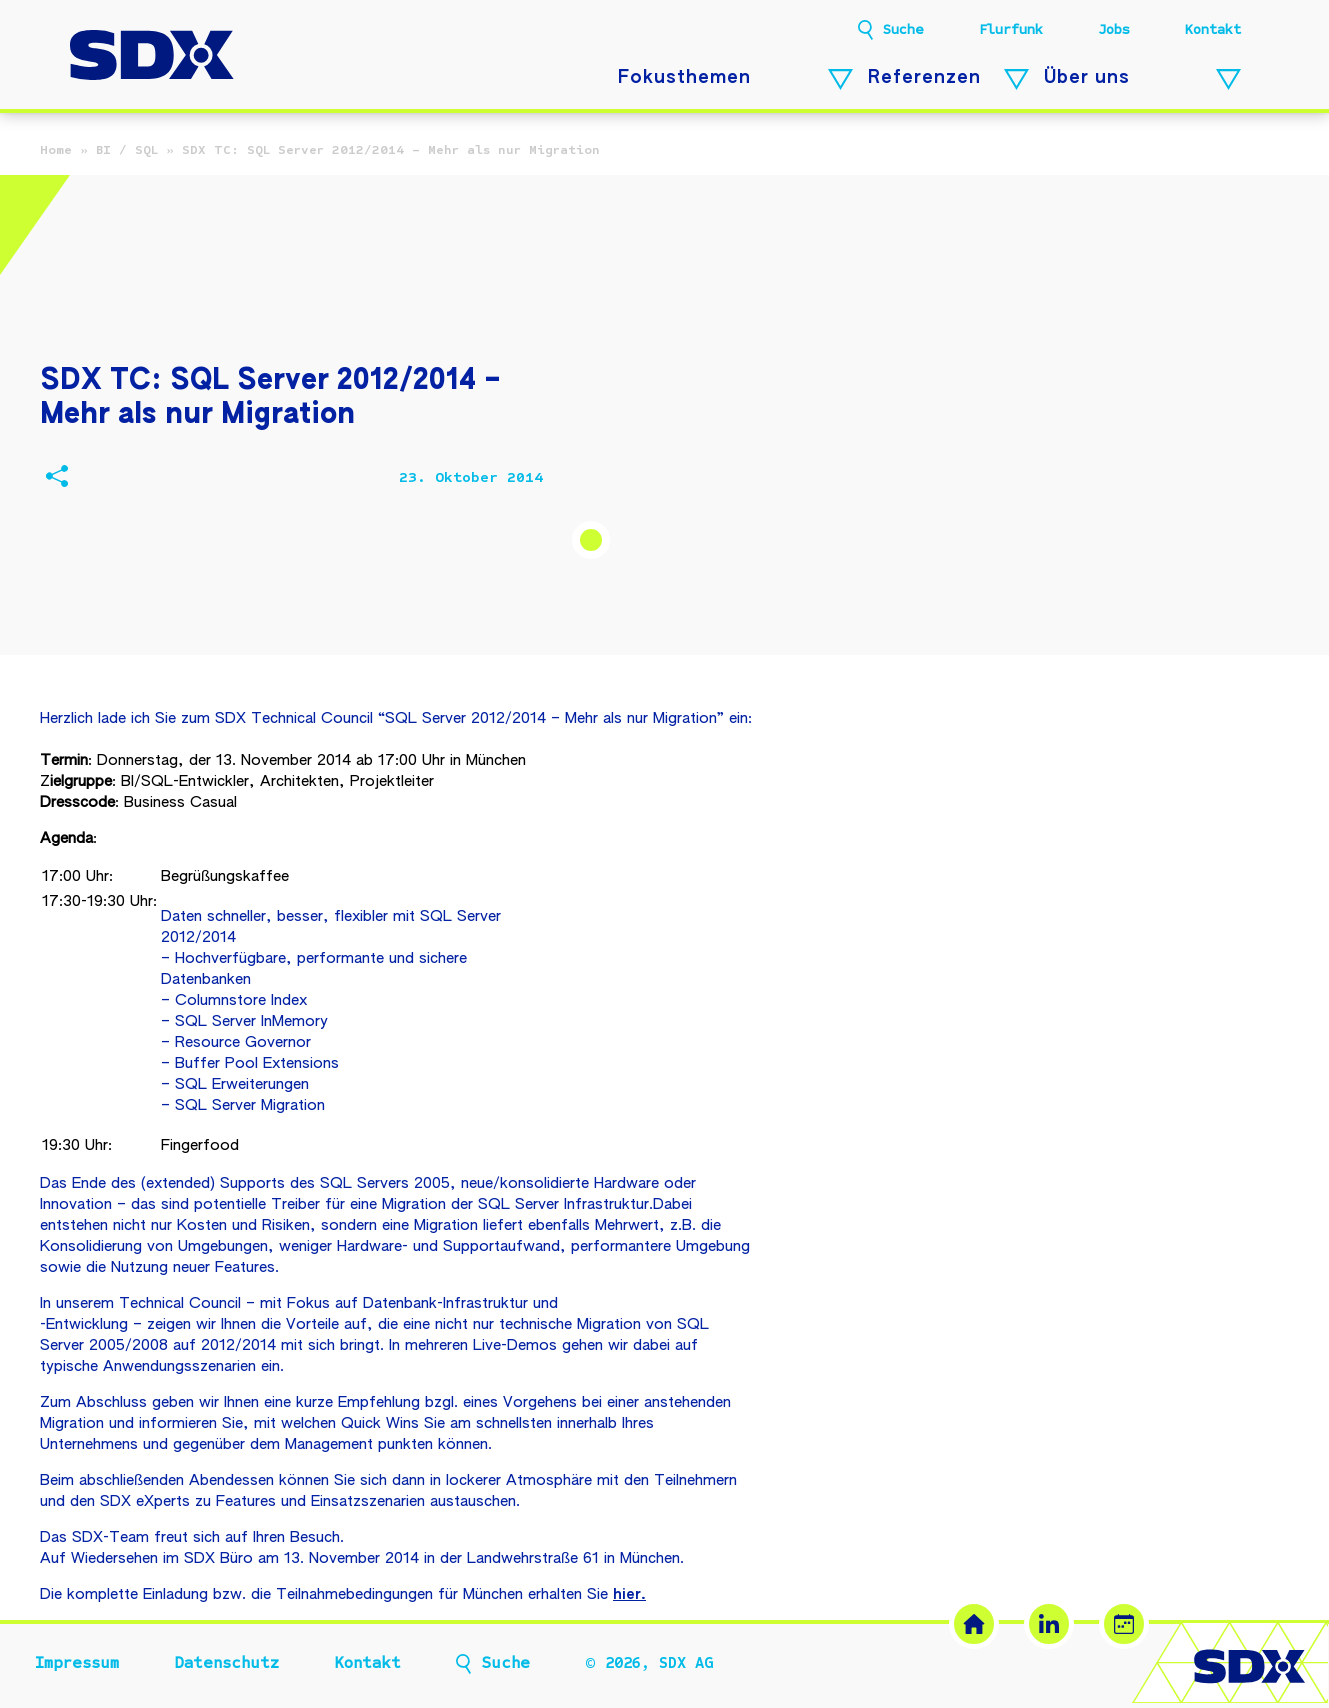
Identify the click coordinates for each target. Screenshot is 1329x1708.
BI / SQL (127, 150)
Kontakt (1213, 29)
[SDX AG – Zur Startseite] (152, 57)
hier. (629, 1594)
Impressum (77, 1663)
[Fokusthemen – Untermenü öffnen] (840, 79)
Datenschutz (226, 1663)
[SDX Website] (974, 1624)
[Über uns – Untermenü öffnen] (1228, 79)
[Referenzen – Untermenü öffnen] (1016, 79)
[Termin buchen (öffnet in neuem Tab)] (1124, 1624)
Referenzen (924, 78)
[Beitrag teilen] (56, 478)
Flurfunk (1011, 29)
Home (56, 150)
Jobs (1114, 29)
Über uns (1087, 78)
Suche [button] (903, 30)
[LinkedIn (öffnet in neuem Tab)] (1049, 1624)
